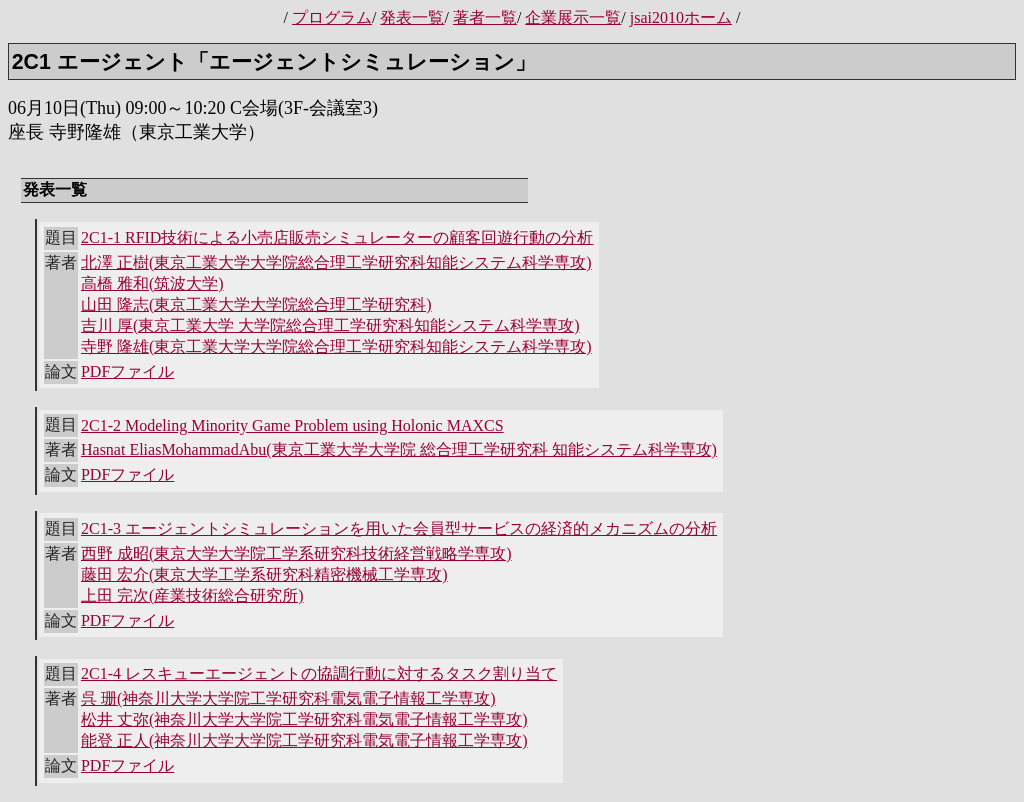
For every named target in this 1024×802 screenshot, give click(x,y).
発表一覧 (412, 17)
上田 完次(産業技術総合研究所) (192, 595)
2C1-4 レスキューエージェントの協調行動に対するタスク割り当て (319, 673)
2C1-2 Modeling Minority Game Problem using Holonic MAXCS (292, 425)
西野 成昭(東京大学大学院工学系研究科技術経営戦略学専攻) (296, 553)
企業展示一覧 (573, 17)
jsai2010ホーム (681, 17)
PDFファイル (127, 371)
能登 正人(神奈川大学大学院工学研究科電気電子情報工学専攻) (304, 740)
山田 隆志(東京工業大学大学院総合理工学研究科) (256, 304)
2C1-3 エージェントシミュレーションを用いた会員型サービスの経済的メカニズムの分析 (399, 528)
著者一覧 (485, 17)
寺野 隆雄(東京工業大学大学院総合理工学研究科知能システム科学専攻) (336, 346)
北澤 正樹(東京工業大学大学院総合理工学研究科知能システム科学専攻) (336, 262)
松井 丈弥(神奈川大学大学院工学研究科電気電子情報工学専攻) (304, 719)
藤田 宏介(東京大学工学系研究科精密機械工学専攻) (264, 574)
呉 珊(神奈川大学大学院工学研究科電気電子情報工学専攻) (288, 698)
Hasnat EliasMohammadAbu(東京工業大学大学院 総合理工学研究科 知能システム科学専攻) (399, 449)
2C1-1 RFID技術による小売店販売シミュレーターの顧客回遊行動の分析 (337, 237)
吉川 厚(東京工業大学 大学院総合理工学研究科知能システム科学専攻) (330, 325)
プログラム (332, 17)
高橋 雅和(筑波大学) (152, 283)
